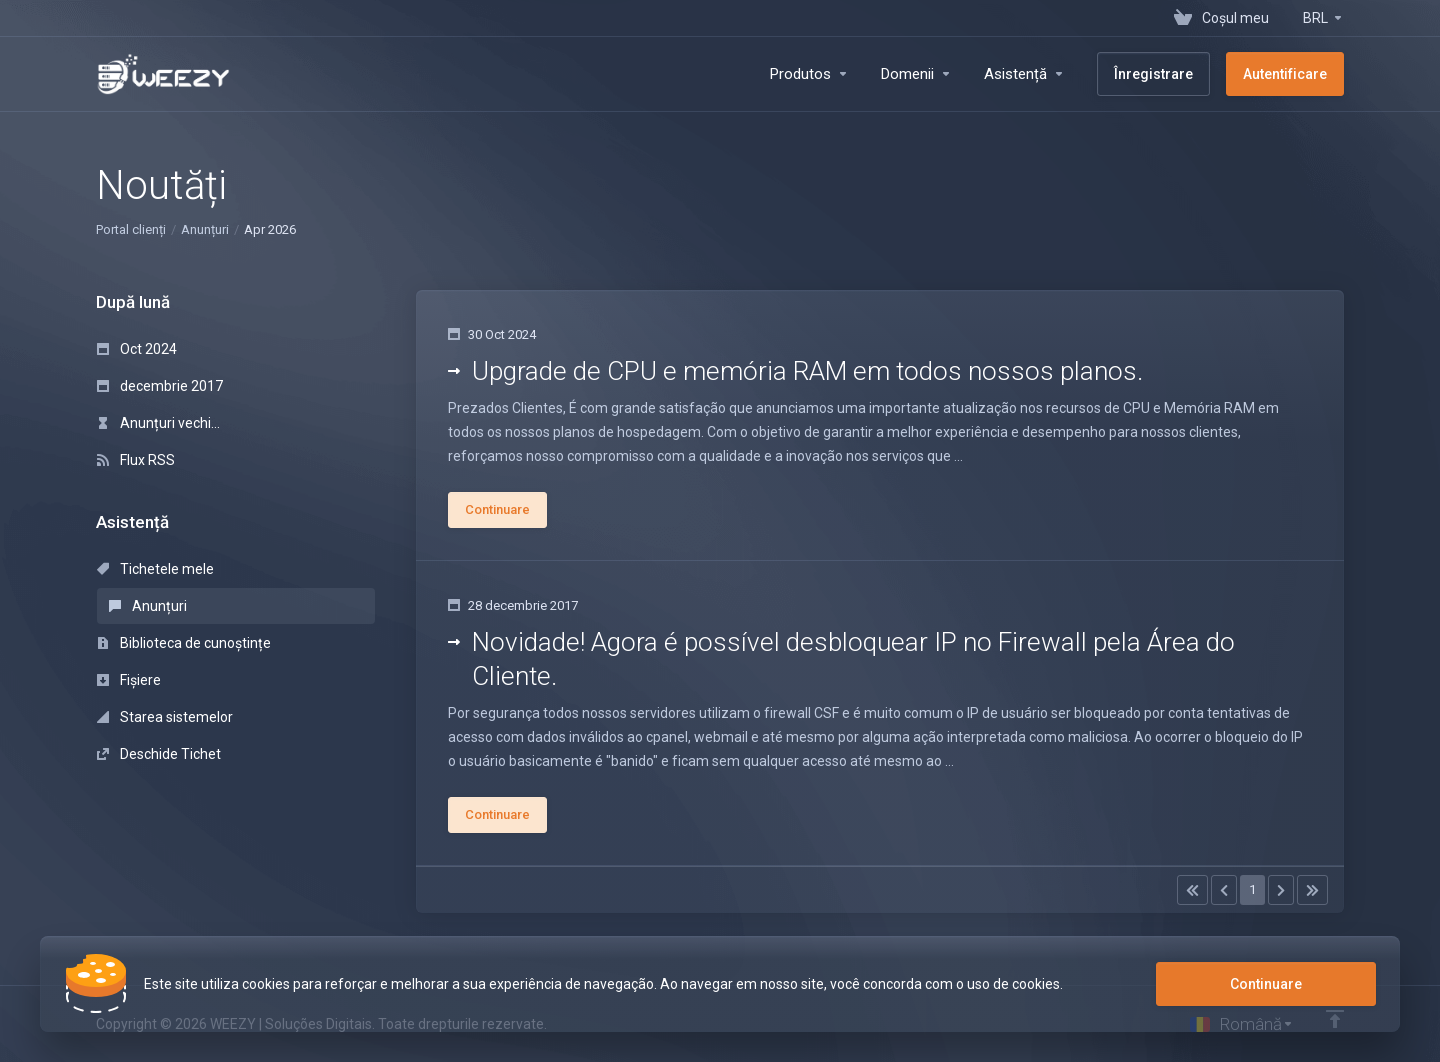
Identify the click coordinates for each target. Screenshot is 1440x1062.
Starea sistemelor (165, 717)
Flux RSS (136, 460)
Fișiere (129, 680)
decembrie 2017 (160, 386)
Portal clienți (131, 229)
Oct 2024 (137, 349)
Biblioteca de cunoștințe (184, 643)
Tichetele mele (155, 569)
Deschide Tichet (159, 754)
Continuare (1266, 984)
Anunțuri (205, 229)
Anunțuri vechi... (158, 423)
